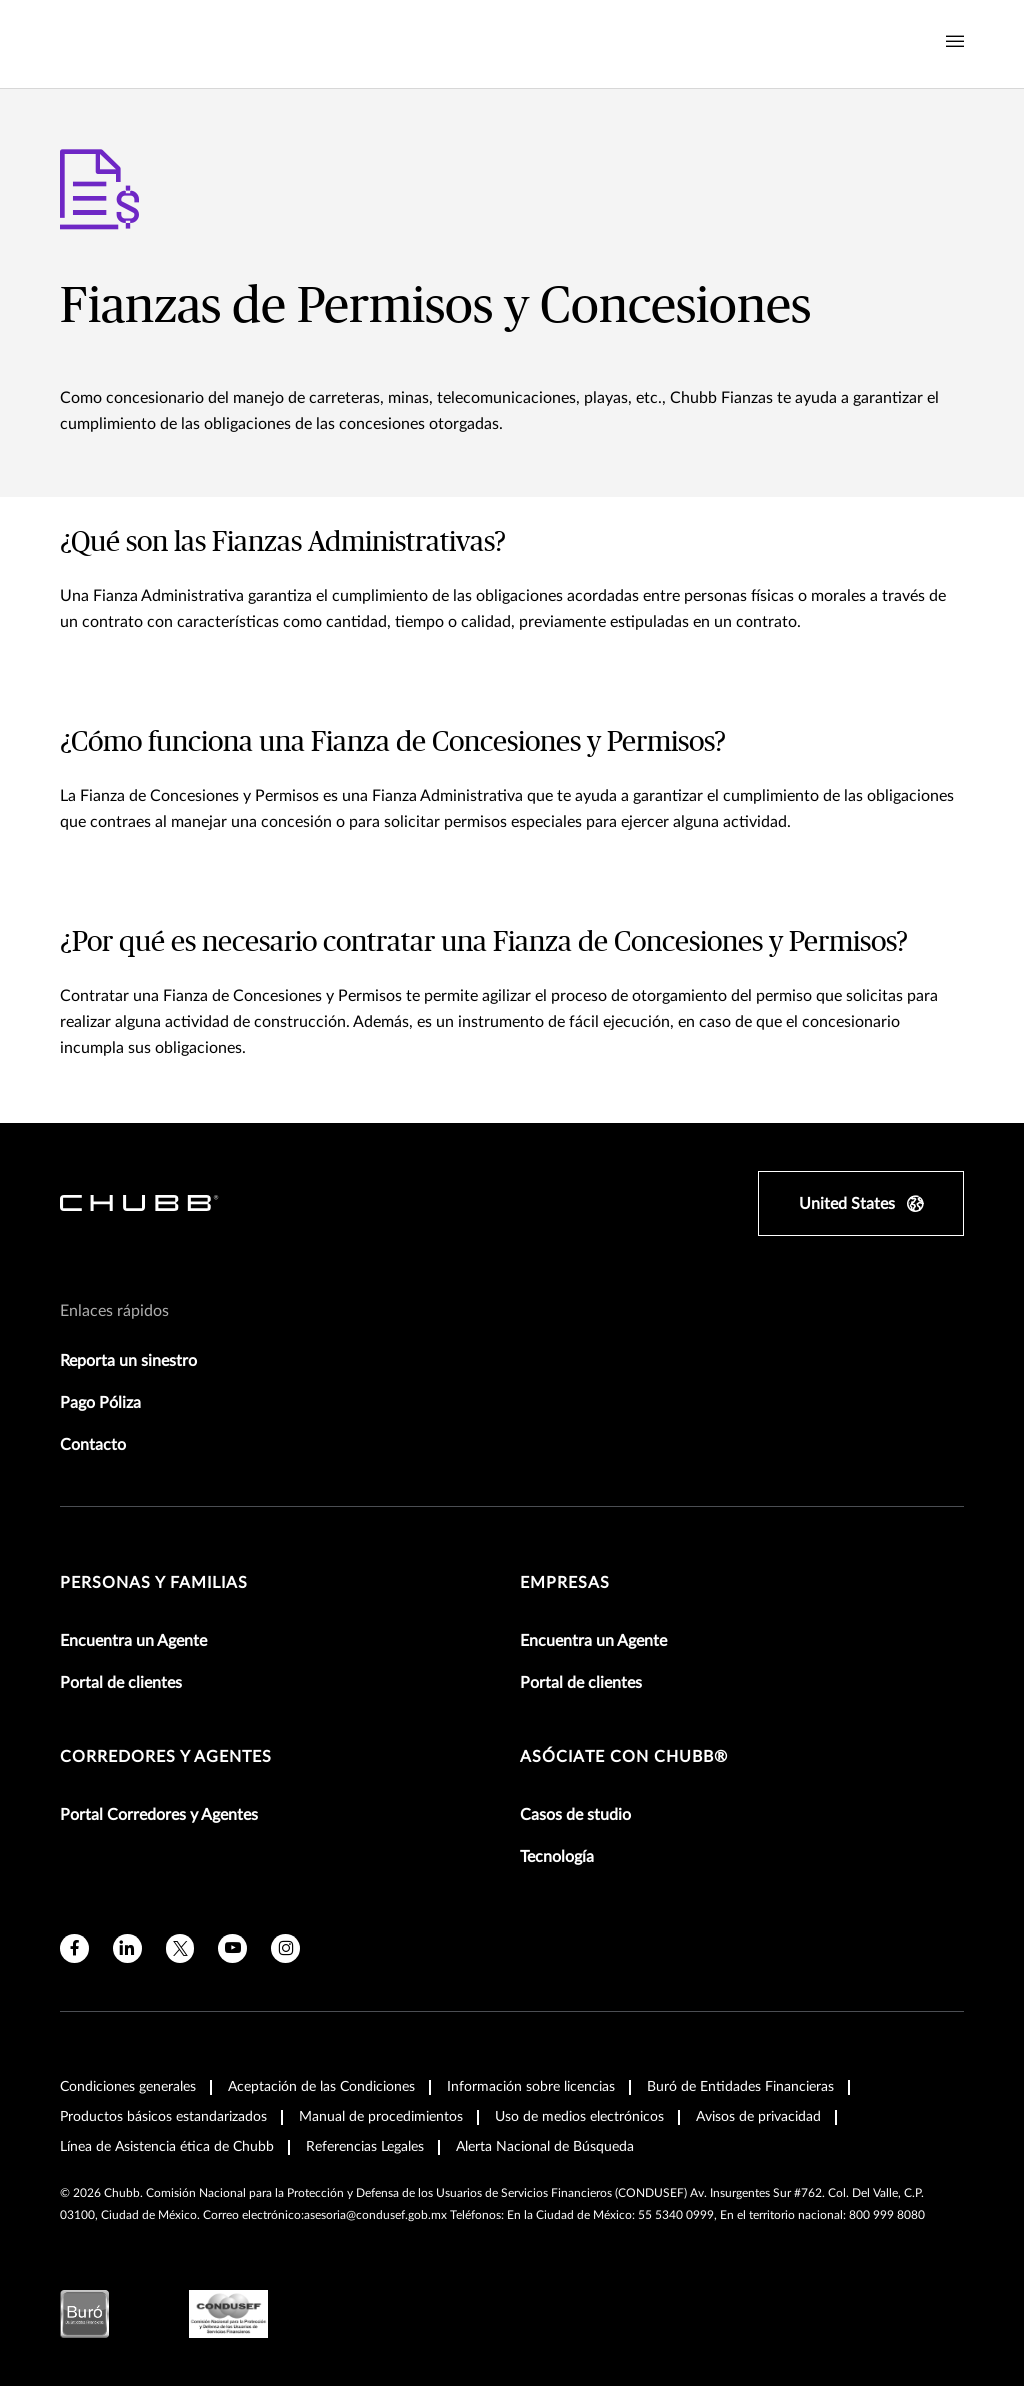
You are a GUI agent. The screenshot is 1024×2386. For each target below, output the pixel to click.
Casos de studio (575, 1815)
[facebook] (74, 1948)
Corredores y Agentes (166, 1757)
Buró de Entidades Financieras (740, 2087)
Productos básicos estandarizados (163, 2117)
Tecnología (557, 1857)
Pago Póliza (100, 1403)
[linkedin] (127, 1948)
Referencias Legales (365, 2147)
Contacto (93, 1445)
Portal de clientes (121, 1683)
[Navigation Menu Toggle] (955, 42)
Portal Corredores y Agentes (159, 1815)
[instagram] (285, 1948)
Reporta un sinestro (128, 1361)
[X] (180, 1948)
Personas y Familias (154, 1583)
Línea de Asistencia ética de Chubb (167, 2147)
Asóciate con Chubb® (624, 1757)
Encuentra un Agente (133, 1641)
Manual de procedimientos (381, 2117)
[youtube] (232, 1948)
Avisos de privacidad (758, 2117)
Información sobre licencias (531, 2087)
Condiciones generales (128, 2087)
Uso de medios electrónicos (579, 2117)
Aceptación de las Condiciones (321, 2087)
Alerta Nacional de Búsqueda (545, 2147)
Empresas (565, 1583)
